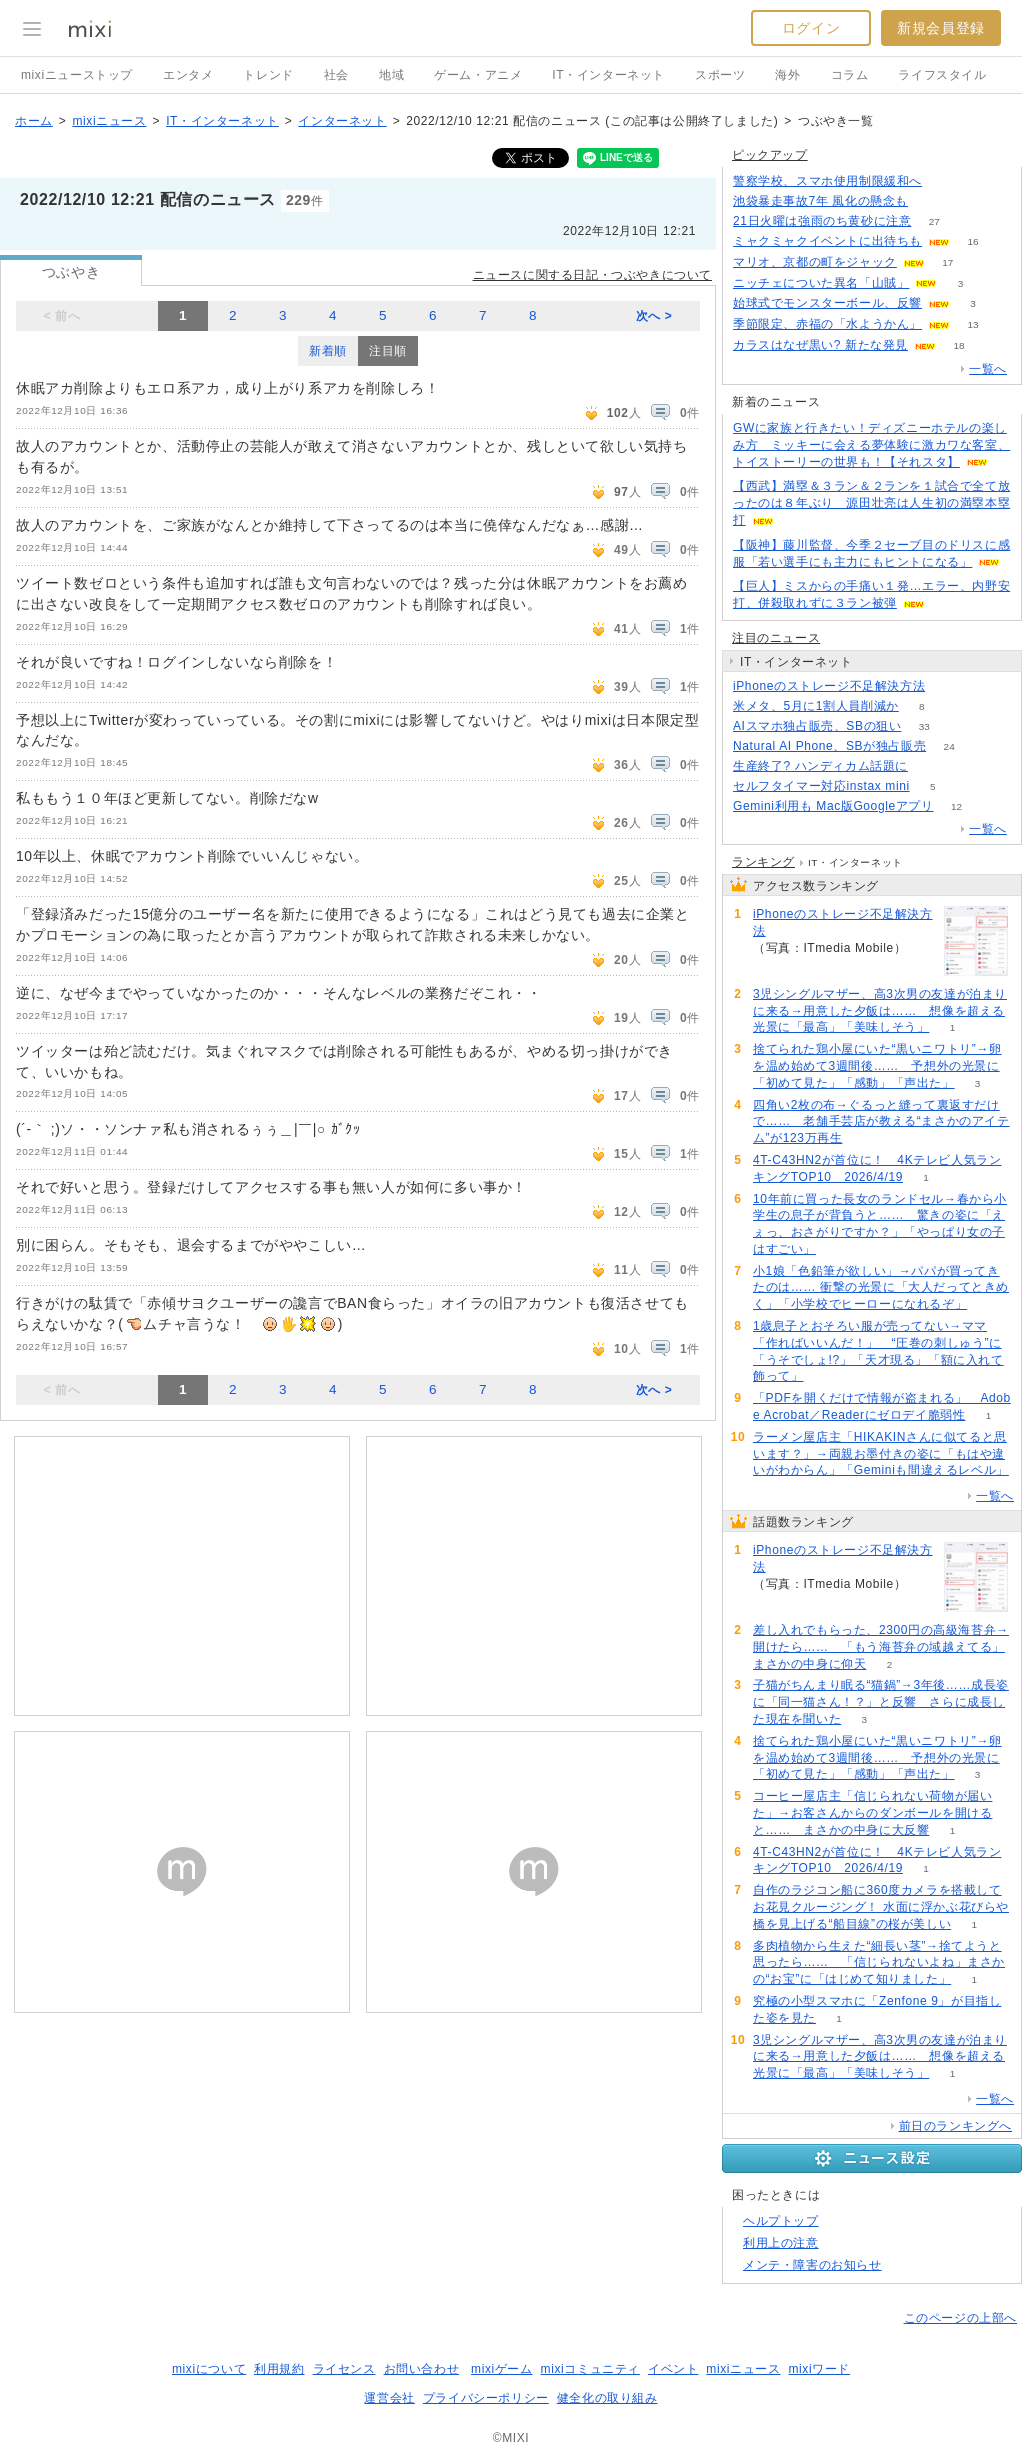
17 (947, 262)
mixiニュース (109, 121)
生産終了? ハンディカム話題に (820, 766)
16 (972, 241)
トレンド (268, 75)
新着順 (328, 351)
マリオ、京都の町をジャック (815, 262)
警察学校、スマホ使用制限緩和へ (827, 181)
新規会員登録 (941, 28)
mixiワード (819, 2369)
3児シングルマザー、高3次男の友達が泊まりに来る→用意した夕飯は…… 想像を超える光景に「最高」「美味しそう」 (880, 1011)
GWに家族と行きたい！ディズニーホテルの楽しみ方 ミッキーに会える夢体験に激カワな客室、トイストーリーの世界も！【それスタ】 (871, 445)
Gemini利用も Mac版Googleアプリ (833, 806)
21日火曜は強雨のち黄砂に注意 (822, 221)
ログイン (811, 28)
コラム (850, 75)
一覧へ (988, 369)
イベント (673, 2369)
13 (972, 324)
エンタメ (188, 75)
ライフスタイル (942, 75)
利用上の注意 (781, 2243)
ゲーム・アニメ (478, 75)
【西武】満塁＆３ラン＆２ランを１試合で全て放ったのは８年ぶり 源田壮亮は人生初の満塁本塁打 (871, 503)
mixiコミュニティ (590, 2369)
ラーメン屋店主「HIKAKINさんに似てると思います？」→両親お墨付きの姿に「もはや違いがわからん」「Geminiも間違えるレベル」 (881, 1454)
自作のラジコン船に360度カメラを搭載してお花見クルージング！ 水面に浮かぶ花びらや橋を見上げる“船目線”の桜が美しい (881, 1907)
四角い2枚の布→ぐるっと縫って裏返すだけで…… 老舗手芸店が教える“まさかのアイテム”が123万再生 (881, 1122)
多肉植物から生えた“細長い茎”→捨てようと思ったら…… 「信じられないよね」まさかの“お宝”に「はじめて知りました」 (879, 1963)
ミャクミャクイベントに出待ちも (827, 241)
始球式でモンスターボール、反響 (827, 303)
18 (958, 345)
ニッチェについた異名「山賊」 (821, 283)
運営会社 (389, 2398)
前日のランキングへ (955, 2126)
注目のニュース (776, 638)
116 (931, 201)
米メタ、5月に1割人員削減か (816, 706)
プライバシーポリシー (486, 2398)
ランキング (763, 862)
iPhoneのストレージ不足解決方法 (829, 686)
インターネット (342, 121)
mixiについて (209, 2369)
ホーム (34, 121)
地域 (391, 75)
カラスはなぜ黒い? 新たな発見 (820, 345)
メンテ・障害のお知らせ (812, 2265)
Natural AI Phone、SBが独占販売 (829, 746)
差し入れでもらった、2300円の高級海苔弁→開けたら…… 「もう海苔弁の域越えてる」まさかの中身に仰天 (881, 1647)
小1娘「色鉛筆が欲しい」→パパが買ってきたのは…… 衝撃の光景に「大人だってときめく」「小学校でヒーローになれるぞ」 (881, 1288)
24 (949, 746)
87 (944, 181)
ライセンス (344, 2369)
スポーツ (720, 75)
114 (931, 766)
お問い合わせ (422, 2369)
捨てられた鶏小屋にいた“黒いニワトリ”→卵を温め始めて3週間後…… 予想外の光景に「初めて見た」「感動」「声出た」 (877, 1066)
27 (934, 221)
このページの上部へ (960, 2318)
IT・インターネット (608, 75)
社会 (336, 75)
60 (948, 686)
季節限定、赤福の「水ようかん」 (827, 324)
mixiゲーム (502, 2369)
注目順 (388, 351)
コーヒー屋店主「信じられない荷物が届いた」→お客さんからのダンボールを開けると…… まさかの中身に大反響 (872, 1813)
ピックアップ (770, 155)
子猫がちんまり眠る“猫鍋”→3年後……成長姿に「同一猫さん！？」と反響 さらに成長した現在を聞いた (881, 1702)
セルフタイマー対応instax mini (821, 786)
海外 (787, 75)
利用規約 (279, 2369)
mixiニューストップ (77, 75)
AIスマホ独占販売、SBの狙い (817, 726)
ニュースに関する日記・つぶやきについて (592, 275)
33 (924, 726)
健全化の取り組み (607, 2398)
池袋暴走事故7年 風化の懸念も (820, 201)
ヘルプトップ (781, 2221)
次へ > (654, 316)
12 (956, 806)
